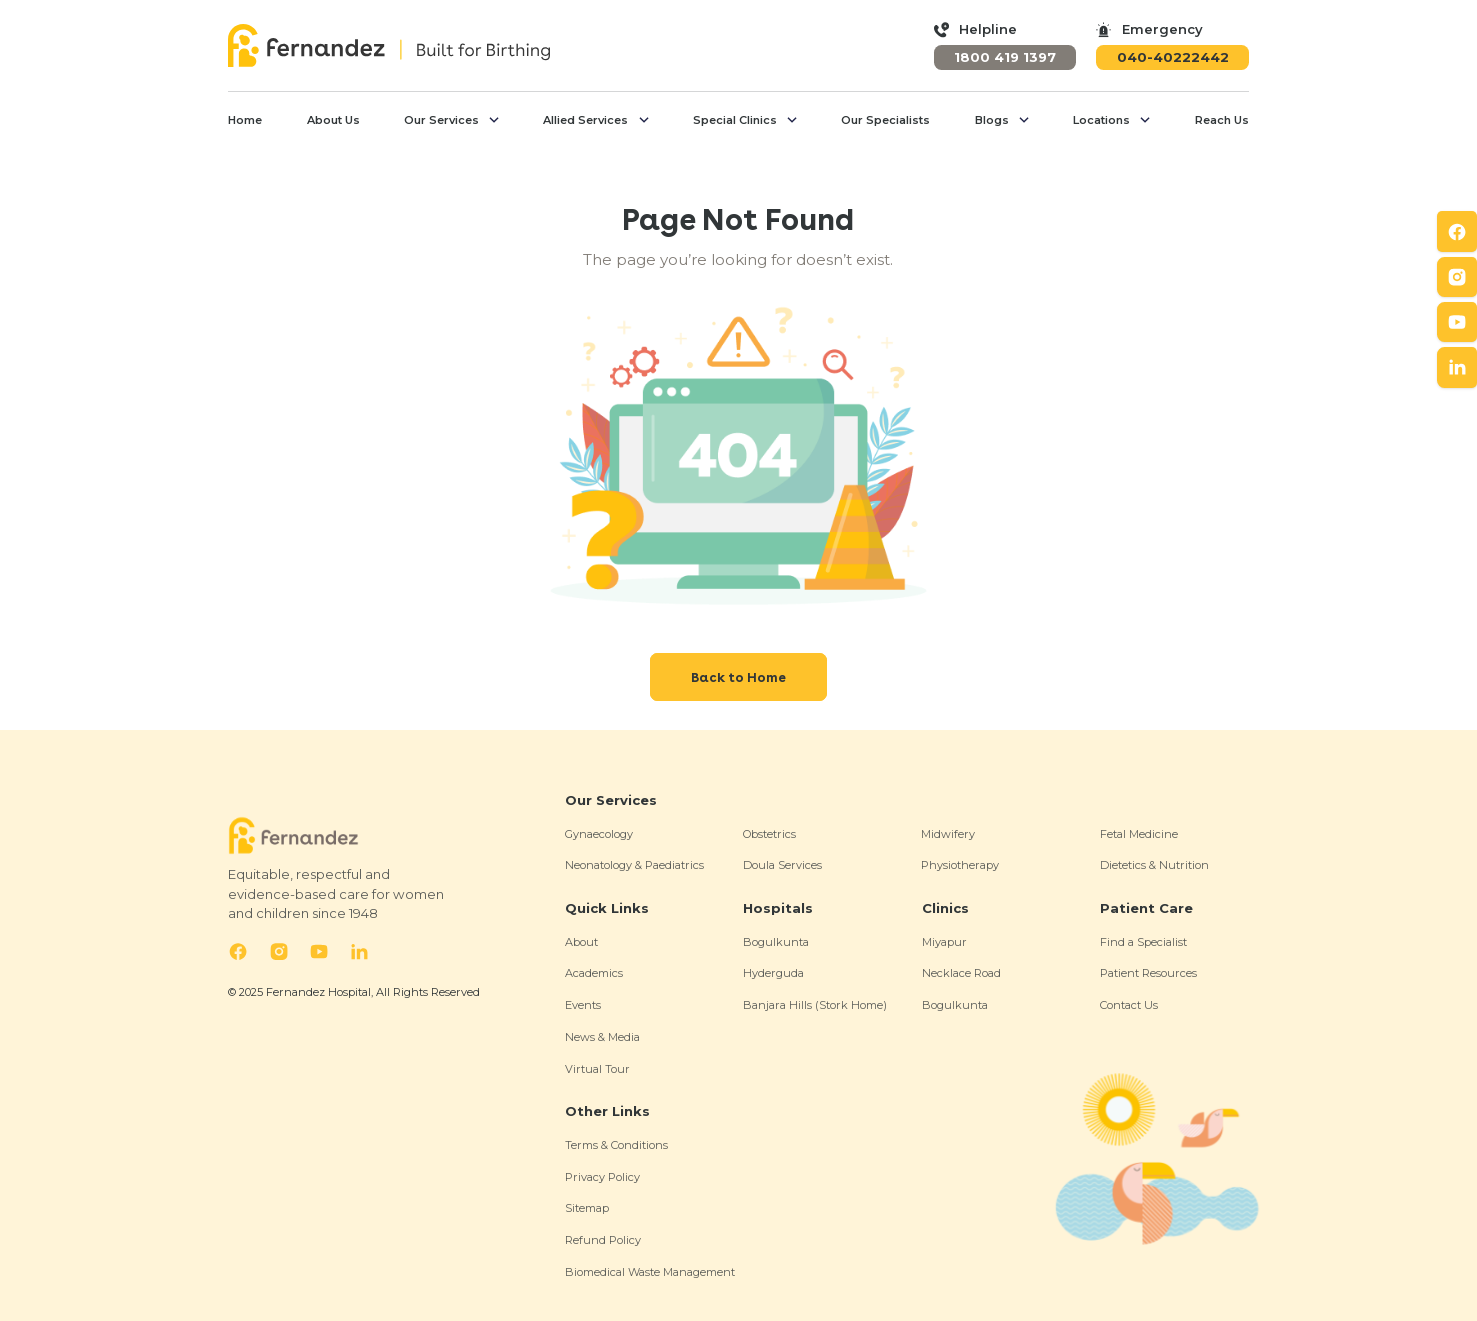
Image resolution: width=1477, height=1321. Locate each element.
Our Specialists (885, 120)
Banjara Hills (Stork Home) (815, 1005)
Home (245, 120)
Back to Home (738, 677)
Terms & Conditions (616, 1145)
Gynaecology (599, 834)
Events (583, 1005)
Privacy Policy (602, 1177)
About (581, 942)
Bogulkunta (776, 942)
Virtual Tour (597, 1069)
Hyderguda (773, 973)
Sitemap (587, 1208)
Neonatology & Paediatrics (634, 865)
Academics (594, 973)
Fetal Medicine (1139, 834)
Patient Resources (1148, 973)
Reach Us (1222, 120)
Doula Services (782, 865)
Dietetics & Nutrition (1154, 865)
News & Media (602, 1037)
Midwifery (948, 834)
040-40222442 (1173, 57)
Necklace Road (961, 973)
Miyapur (944, 942)
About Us (333, 120)
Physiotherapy (960, 865)
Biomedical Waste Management (650, 1272)
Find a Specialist (1143, 942)
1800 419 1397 (1005, 57)
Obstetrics (769, 834)
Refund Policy (603, 1240)
